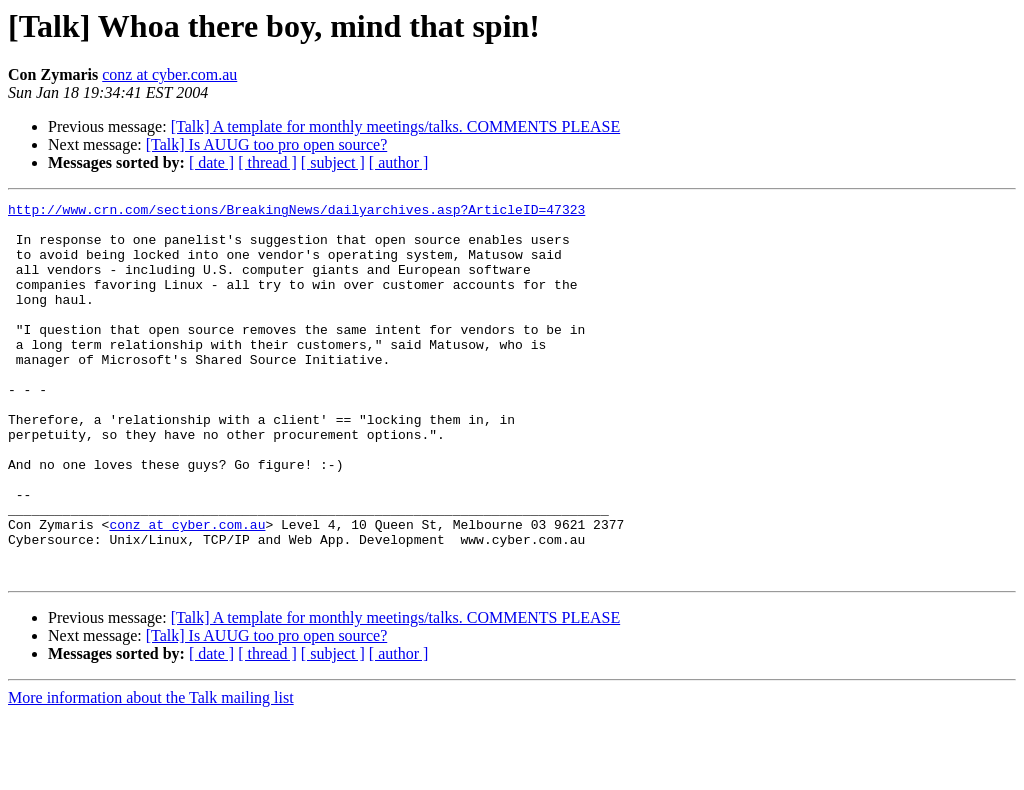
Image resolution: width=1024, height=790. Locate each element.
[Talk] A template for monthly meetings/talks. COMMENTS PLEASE (396, 126)
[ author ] (399, 162)
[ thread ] (267, 162)
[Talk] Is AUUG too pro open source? (266, 144)
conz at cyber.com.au (169, 74)
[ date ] (211, 162)
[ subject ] (333, 162)
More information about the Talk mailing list (151, 772)
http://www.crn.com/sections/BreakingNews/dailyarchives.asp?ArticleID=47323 (296, 212)
